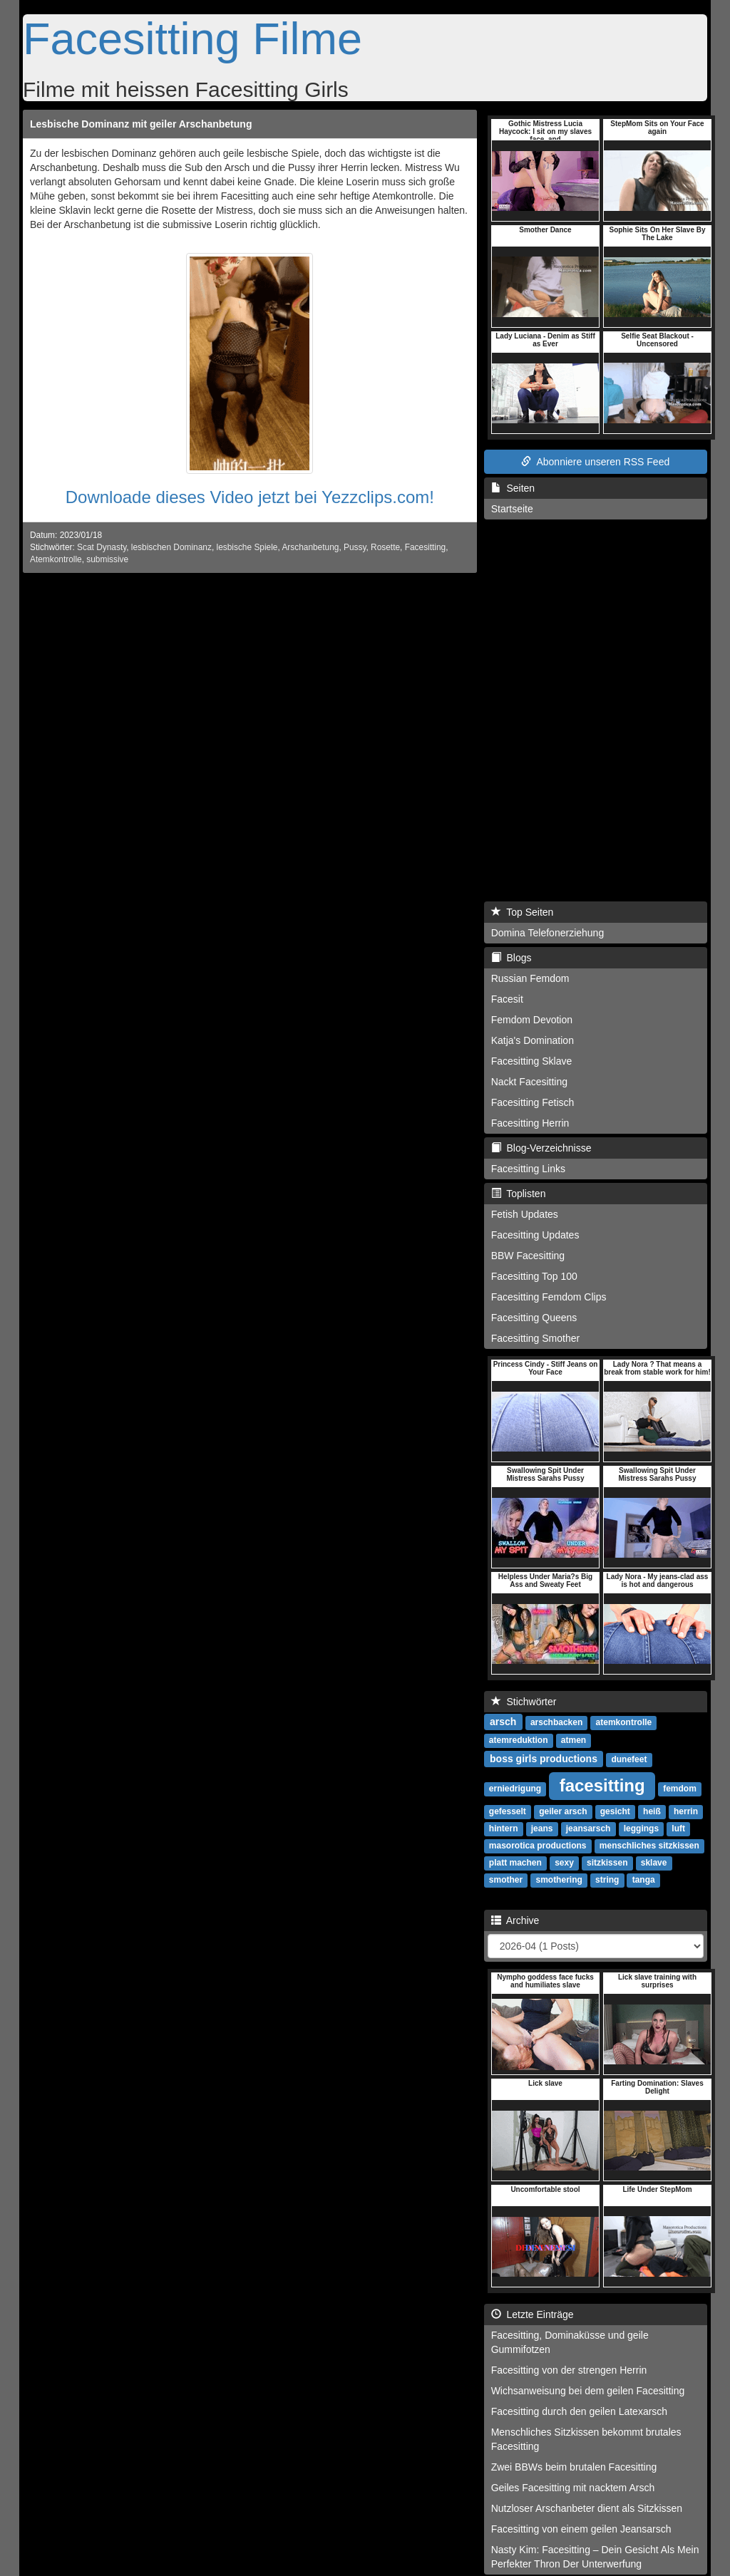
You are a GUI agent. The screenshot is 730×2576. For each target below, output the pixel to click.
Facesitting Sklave (531, 1061)
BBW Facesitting (528, 1255)
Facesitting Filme (192, 38)
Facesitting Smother (535, 1338)
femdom (679, 1789)
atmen (573, 1740)
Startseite (512, 508)
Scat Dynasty (101, 547)
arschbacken (556, 1722)
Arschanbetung (310, 547)
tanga (643, 1880)
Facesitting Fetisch (533, 1102)
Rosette (385, 547)
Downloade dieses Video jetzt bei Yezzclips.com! (250, 497)
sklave (654, 1863)
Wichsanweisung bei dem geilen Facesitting (588, 2390)
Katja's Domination (532, 1040)
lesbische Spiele (247, 547)
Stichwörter (524, 1701)
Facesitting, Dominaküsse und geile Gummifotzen (570, 2342)
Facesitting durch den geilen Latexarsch (579, 2411)
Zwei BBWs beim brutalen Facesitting (574, 2467)
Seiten (513, 488)
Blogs (511, 957)
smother (506, 1880)
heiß (652, 1811)
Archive (515, 1920)
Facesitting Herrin (530, 1123)
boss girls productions (543, 1758)
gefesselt (507, 1811)
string (607, 1880)
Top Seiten (522, 912)
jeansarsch (588, 1828)
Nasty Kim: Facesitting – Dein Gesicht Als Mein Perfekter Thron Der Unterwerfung (595, 2557)
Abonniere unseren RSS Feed (595, 461)
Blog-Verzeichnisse (541, 1148)
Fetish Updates (524, 1214)
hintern (503, 1828)
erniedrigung (515, 1789)
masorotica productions (538, 1846)
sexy (564, 1863)
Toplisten (518, 1193)
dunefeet (629, 1759)
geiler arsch (563, 1811)
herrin (686, 1811)
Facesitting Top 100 (534, 1276)
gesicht (615, 1811)
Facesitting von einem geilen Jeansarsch (581, 2529)
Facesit (507, 999)
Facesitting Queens (534, 1317)
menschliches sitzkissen (649, 1846)
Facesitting (425, 547)
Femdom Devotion (531, 1019)
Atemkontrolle (56, 559)
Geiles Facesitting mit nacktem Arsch (573, 2487)
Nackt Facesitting (529, 1081)
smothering (558, 1880)
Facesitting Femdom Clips (549, 1297)
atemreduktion (518, 1740)
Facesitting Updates (535, 1235)
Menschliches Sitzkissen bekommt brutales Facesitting (586, 2439)
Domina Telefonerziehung (548, 932)
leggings (641, 1828)
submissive (107, 559)
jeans (542, 1828)
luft (678, 1828)
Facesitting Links (528, 1168)
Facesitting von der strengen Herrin (569, 2370)
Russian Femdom (530, 978)
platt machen (515, 1863)
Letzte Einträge (532, 2314)
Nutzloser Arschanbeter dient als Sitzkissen (586, 2508)
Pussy (355, 547)
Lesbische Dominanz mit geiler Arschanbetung (141, 124)
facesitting (602, 1785)
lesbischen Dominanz (171, 547)
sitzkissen (607, 1863)
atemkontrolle (624, 1722)
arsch (503, 1721)
